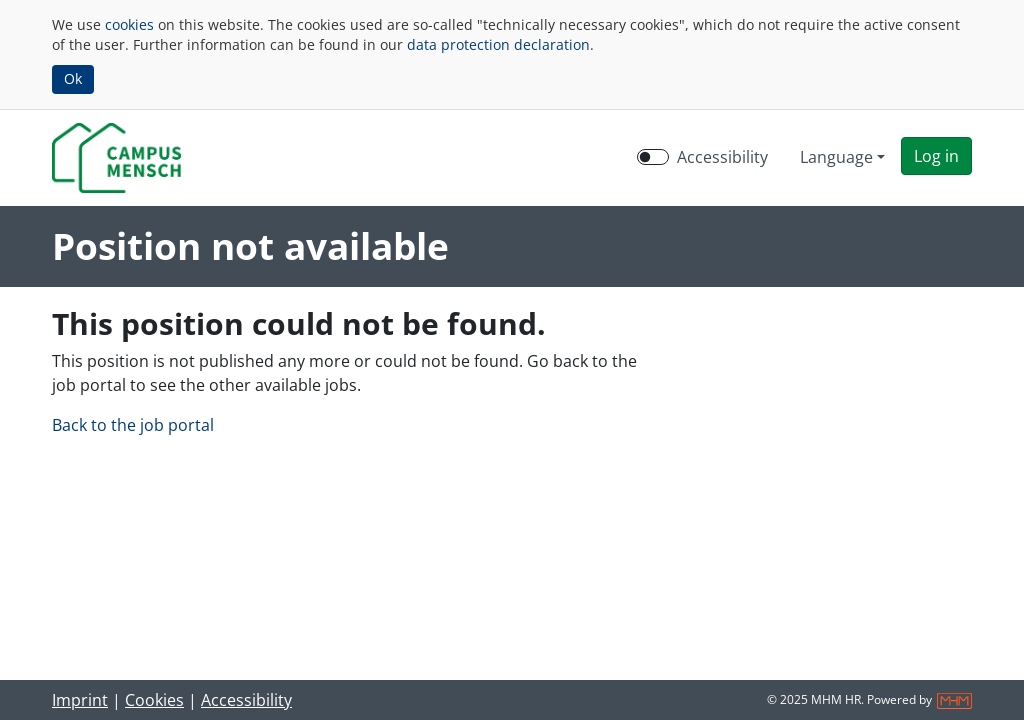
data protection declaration (498, 44)
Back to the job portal (133, 425)
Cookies (154, 700)
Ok (73, 78)
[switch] (653, 157)
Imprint (80, 700)
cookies (129, 24)
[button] (936, 156)
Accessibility (246, 700)
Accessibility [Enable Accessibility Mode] (722, 157)
